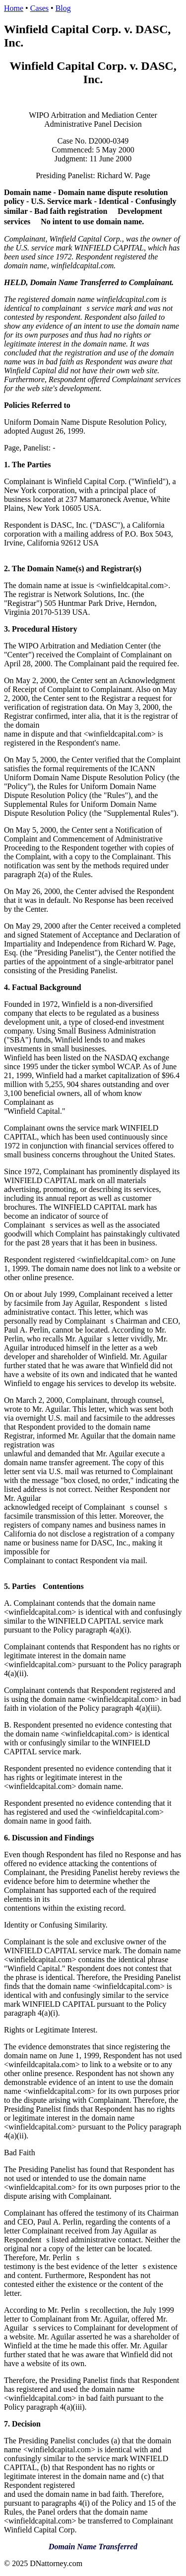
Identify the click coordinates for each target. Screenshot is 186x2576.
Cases (39, 8)
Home (13, 8)
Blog (63, 8)
